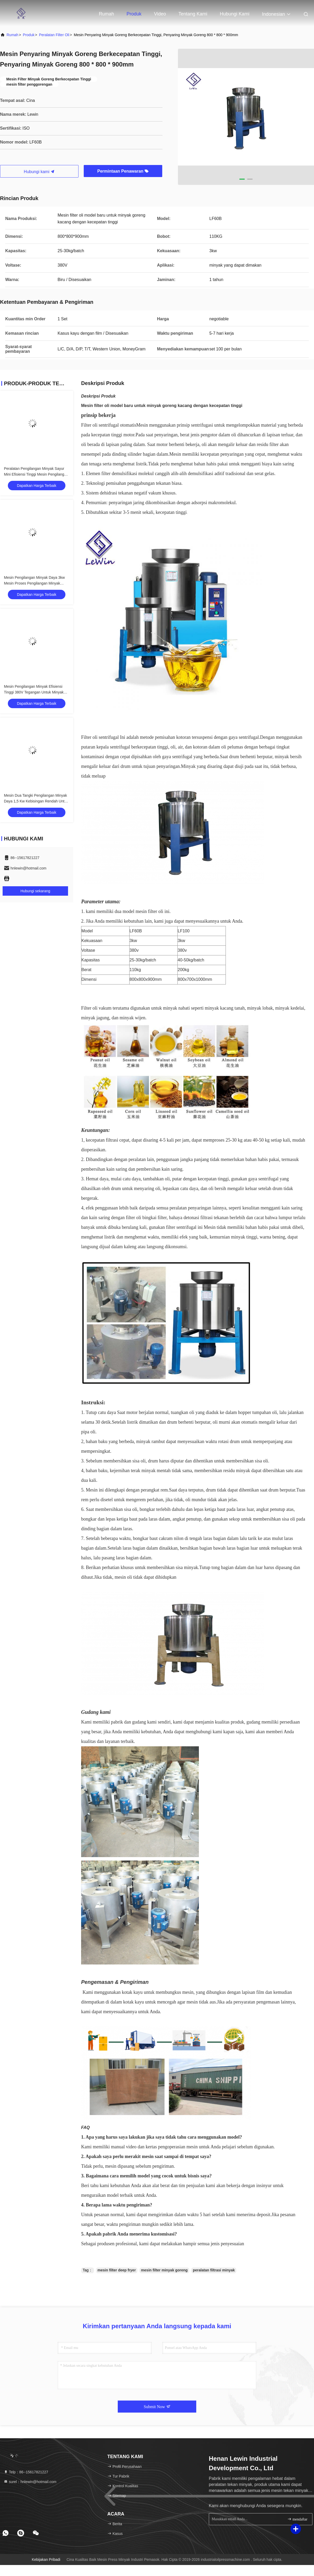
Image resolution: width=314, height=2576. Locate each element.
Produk (134, 13)
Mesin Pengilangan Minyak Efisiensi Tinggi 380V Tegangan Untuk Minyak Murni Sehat (34, 692)
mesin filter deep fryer (117, 2270)
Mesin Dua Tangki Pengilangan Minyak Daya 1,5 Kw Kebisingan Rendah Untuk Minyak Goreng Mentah (36, 801)
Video (160, 13)
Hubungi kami (234, 13)
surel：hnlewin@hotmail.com (30, 2482)
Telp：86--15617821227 (26, 2472)
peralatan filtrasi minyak (214, 2270)
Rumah (106, 13)
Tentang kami (192, 13)
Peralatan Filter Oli (54, 35)
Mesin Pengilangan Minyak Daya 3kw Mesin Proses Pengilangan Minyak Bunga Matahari (34, 583)
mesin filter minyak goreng (164, 2270)
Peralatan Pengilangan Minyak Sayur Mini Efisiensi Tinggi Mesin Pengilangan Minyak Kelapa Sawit (36, 474)
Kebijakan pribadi (46, 2559)
